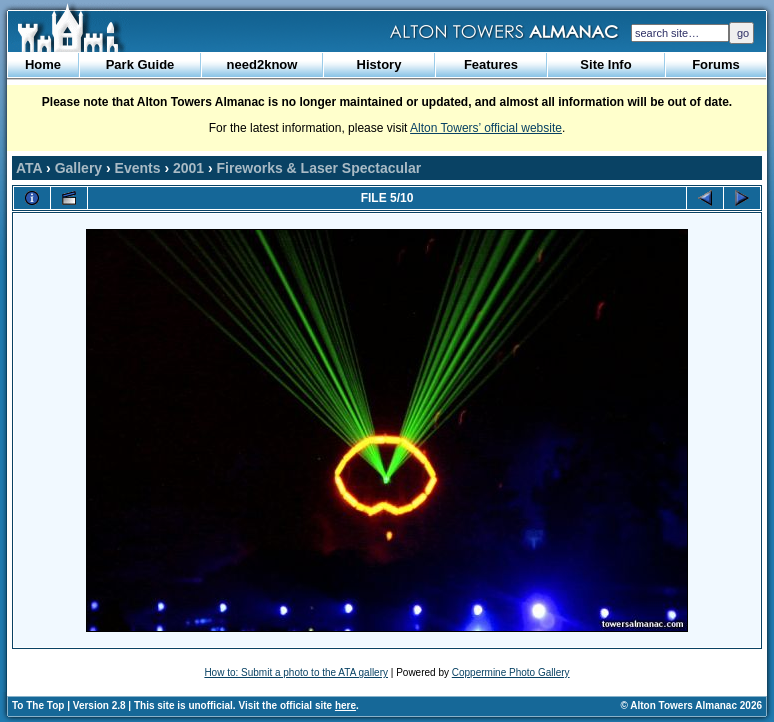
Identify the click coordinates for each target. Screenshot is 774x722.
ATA (29, 168)
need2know (262, 64)
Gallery (78, 168)
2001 (188, 168)
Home (43, 64)
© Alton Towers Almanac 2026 (691, 705)
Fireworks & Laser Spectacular (319, 168)
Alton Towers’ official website (486, 128)
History (379, 64)
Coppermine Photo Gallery (511, 672)
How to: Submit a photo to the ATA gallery (296, 672)
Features (491, 64)
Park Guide (140, 64)
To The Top (38, 705)
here (345, 705)
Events (138, 168)
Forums (716, 64)
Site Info (605, 64)
